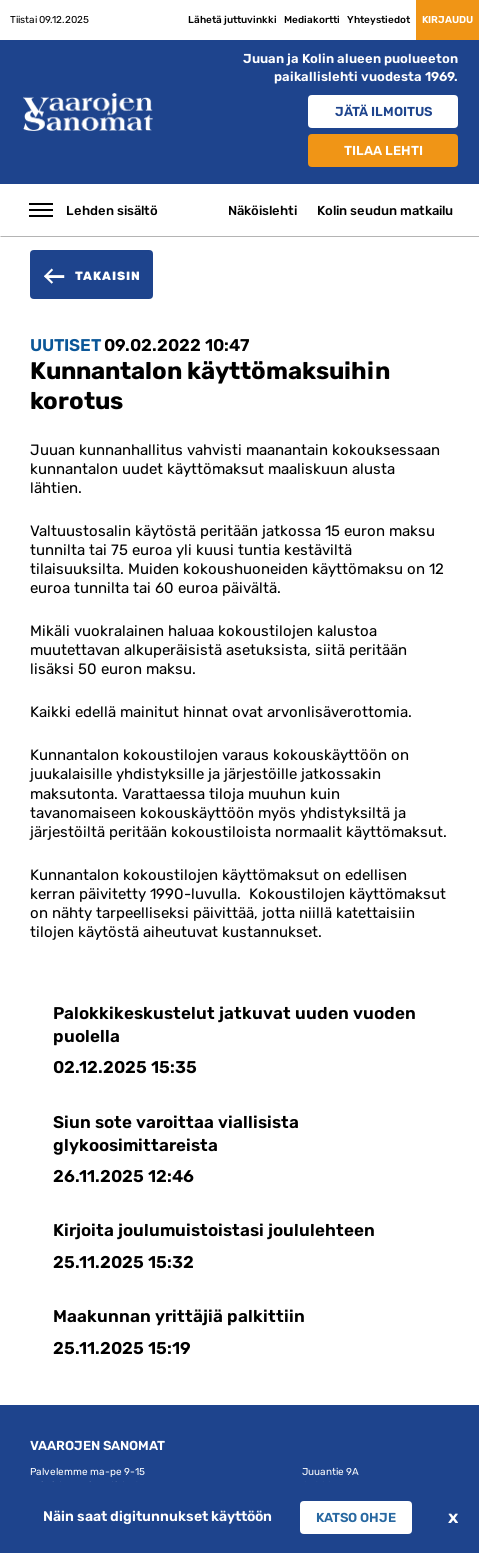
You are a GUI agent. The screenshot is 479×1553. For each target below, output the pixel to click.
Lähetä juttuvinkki (232, 20)
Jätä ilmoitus (383, 111)
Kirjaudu (447, 20)
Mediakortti (312, 20)
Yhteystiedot (378, 20)
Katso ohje (356, 1517)
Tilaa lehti (383, 150)
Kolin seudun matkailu (385, 210)
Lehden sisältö (112, 210)
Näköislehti (262, 210)
